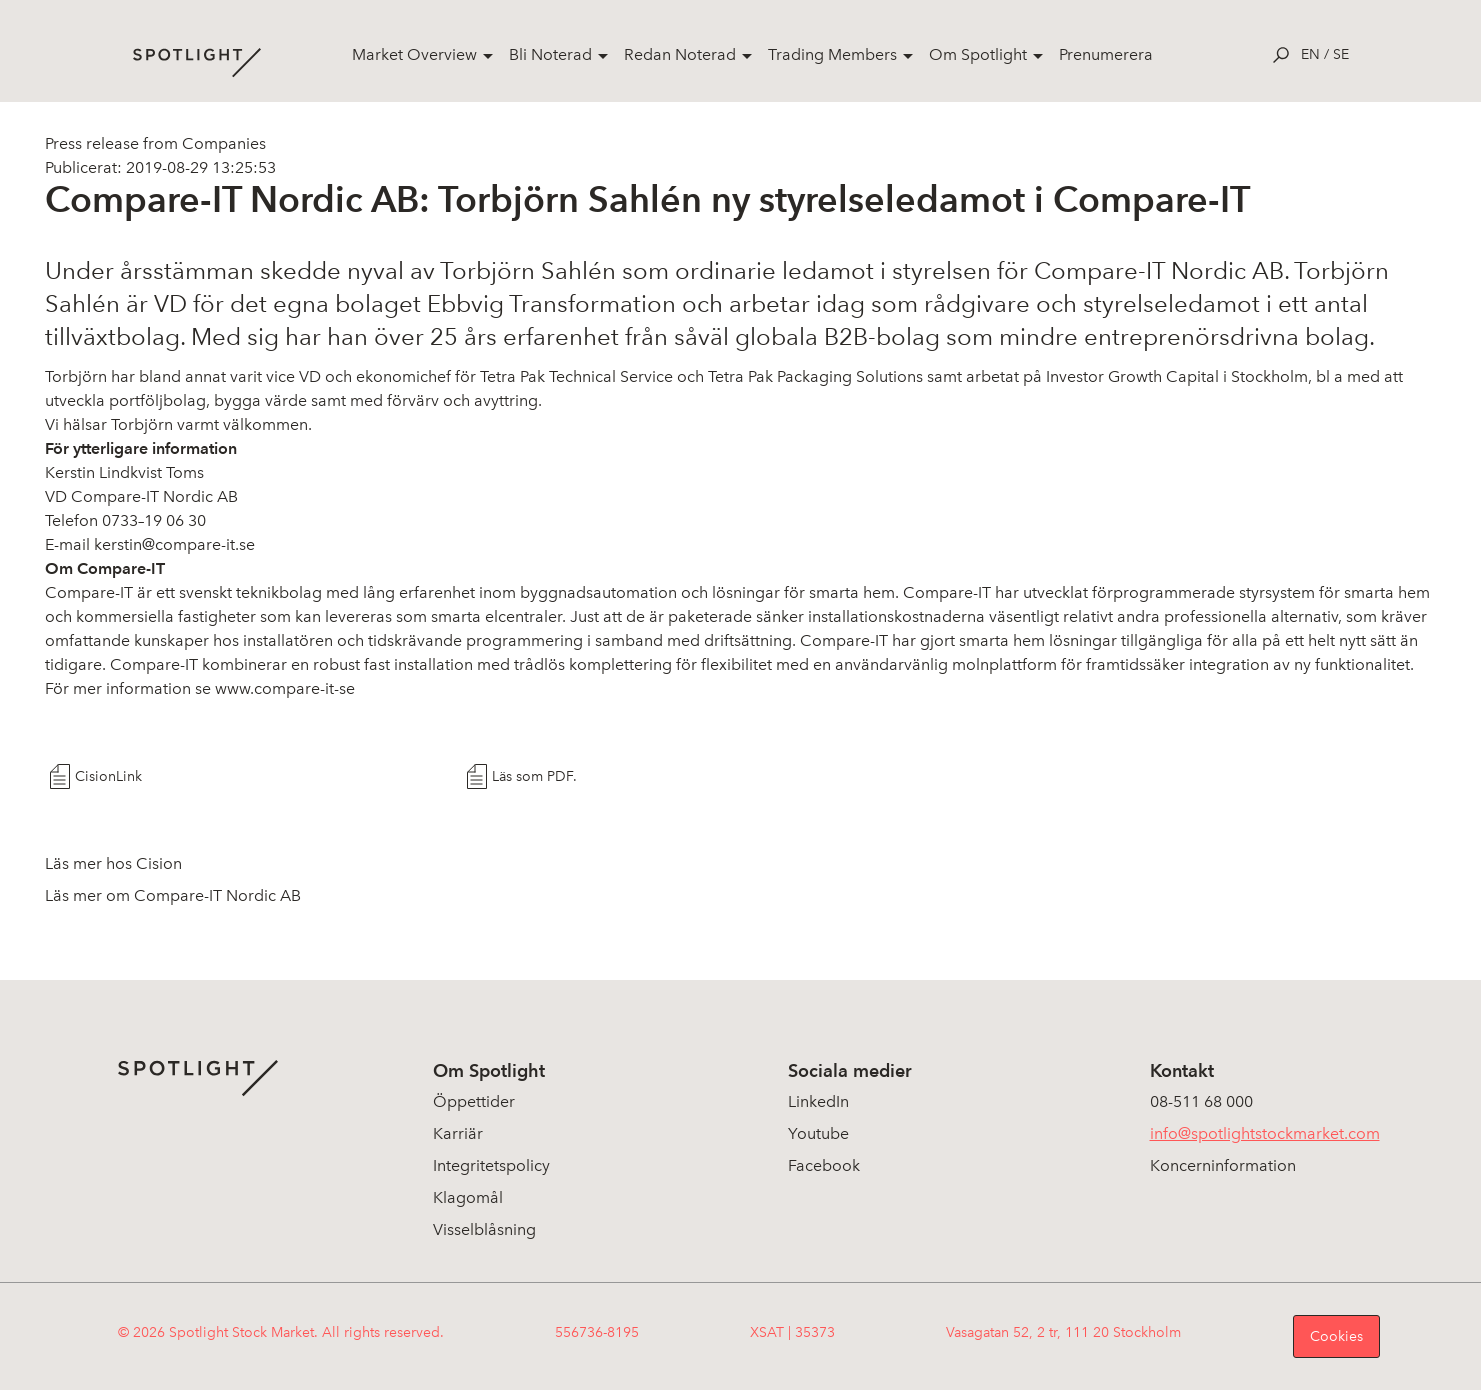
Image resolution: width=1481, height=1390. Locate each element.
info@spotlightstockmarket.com (1265, 1133)
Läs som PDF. (534, 776)
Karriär (458, 1133)
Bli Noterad (550, 54)
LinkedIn (818, 1101)
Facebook (824, 1165)
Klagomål (468, 1197)
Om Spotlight (978, 54)
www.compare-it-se (285, 688)
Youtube (818, 1133)
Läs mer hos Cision (113, 863)
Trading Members (832, 54)
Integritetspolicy (491, 1165)
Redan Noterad (680, 54)
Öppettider (474, 1101)
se (1341, 54)
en (1310, 54)
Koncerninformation (1223, 1165)
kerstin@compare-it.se (174, 544)
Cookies (1336, 1336)
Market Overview (414, 54)
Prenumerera (1106, 54)
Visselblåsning (484, 1229)
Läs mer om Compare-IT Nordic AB (173, 895)
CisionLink (108, 776)
